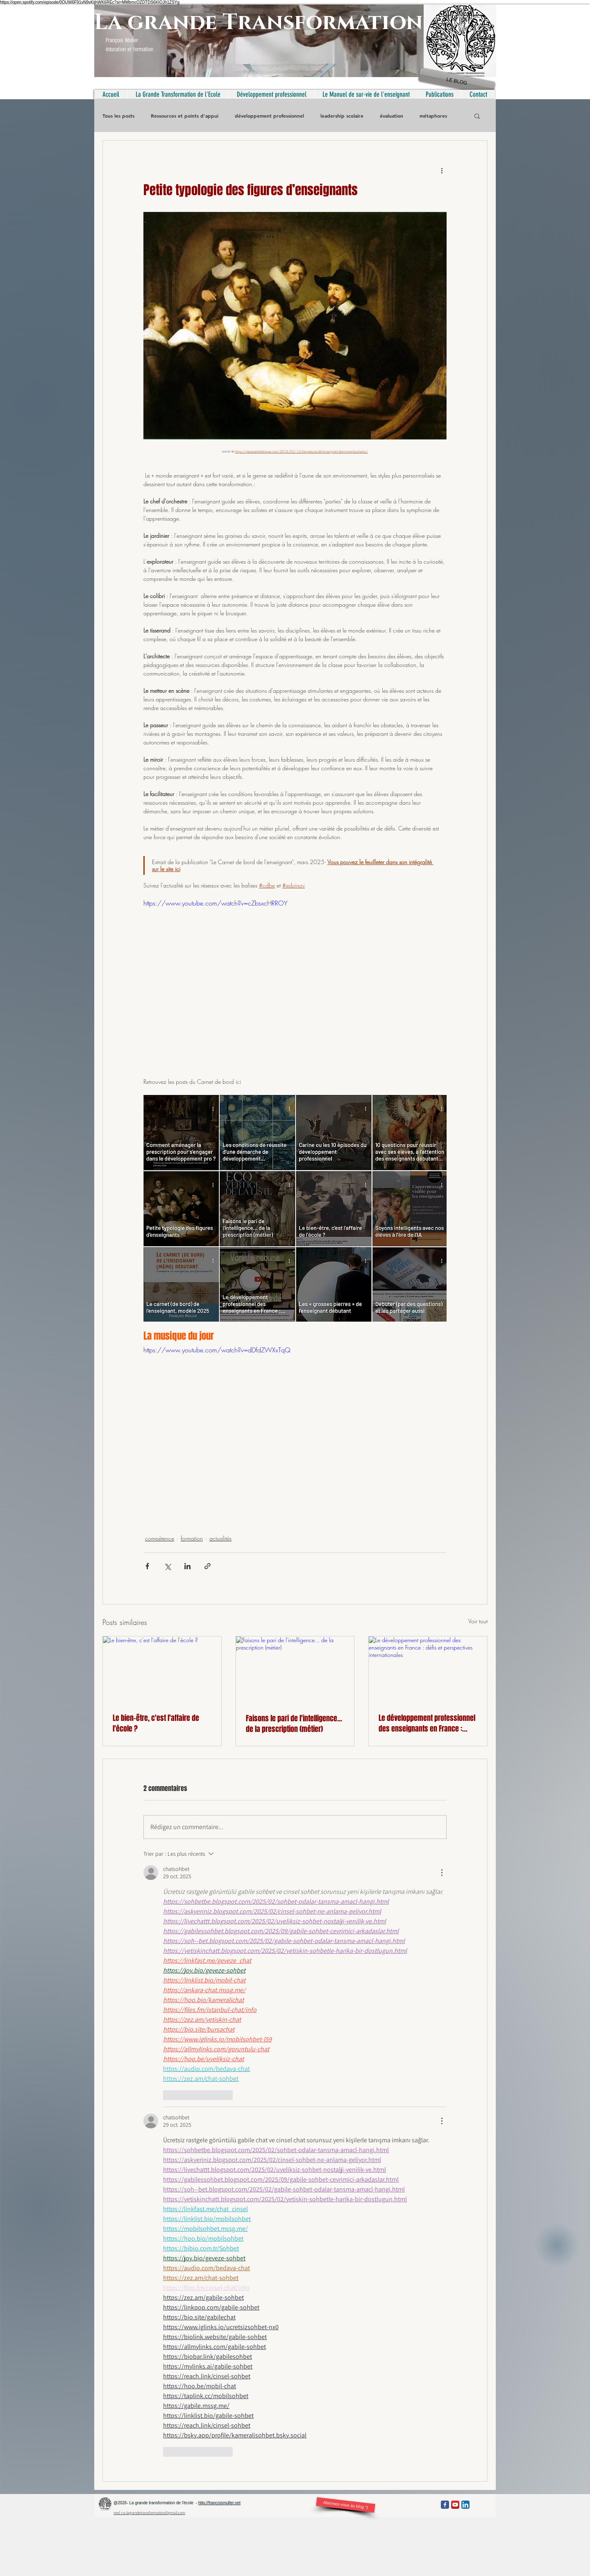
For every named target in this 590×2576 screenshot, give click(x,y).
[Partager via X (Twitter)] (167, 1566)
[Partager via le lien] (207, 1566)
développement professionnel (269, 116)
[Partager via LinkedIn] (187, 1566)
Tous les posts (118, 116)
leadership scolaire (341, 116)
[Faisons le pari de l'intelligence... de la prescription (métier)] (295, 1669)
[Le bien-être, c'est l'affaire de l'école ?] (162, 1669)
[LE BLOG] (457, 82)
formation (192, 1538)
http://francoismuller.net (219, 2503)
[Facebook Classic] (445, 2505)
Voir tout (478, 1621)
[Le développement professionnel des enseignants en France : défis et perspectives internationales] (428, 1669)
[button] (477, 115)
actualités (220, 1538)
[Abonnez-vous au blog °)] (345, 2504)
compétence (159, 1538)
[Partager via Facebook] (147, 1566)
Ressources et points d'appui (184, 116)
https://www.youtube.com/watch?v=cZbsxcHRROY (215, 903)
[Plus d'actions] (442, 170)
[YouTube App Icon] (455, 2505)
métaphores (433, 116)
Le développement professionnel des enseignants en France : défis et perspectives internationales (427, 1723)
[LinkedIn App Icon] (465, 2505)
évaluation (391, 116)
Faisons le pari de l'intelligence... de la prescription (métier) (294, 1723)
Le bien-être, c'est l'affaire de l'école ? (156, 1723)
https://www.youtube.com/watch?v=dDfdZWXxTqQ (216, 1349)
